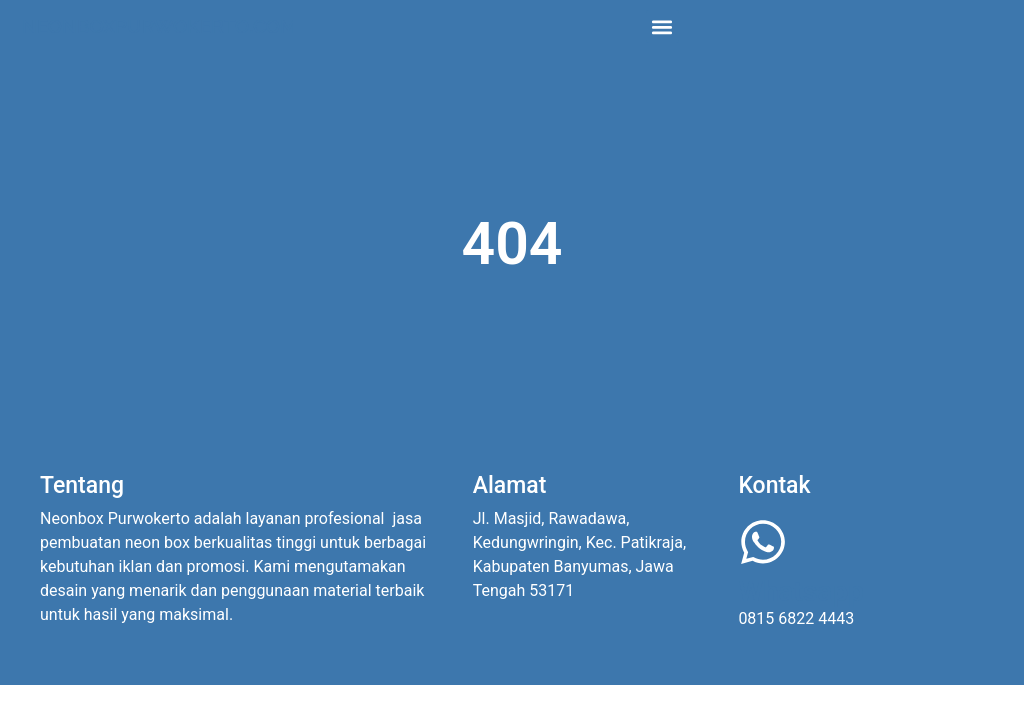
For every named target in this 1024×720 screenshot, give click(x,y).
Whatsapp (801, 591)
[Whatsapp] (763, 542)
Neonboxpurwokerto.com (159, 26)
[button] (662, 26)
